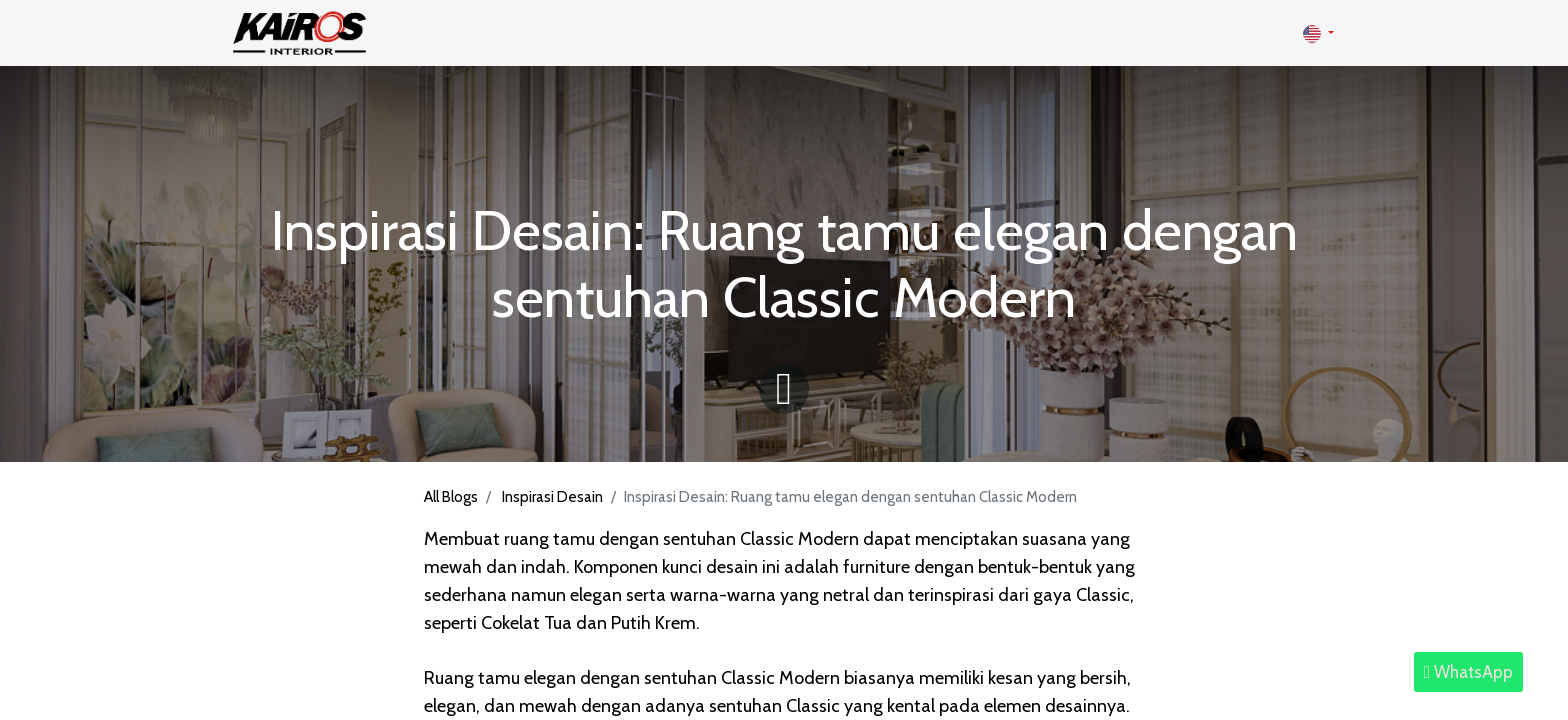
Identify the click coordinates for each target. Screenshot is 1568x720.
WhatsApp (1468, 672)
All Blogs (451, 497)
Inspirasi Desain (552, 497)
